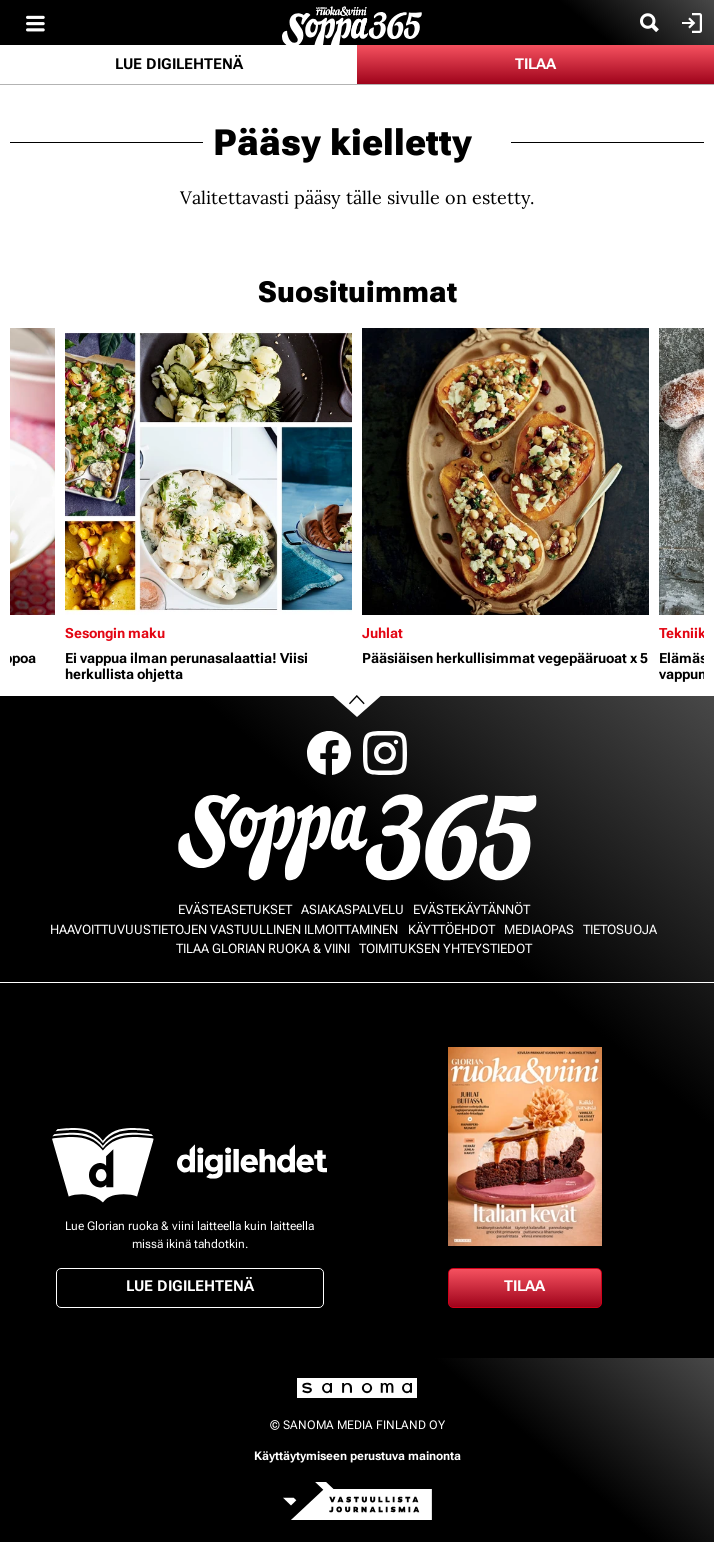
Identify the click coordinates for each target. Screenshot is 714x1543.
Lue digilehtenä (179, 64)
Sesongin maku (115, 633)
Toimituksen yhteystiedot (445, 948)
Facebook (329, 753)
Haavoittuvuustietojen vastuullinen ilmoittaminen (224, 929)
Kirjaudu (689, 23)
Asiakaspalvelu (352, 909)
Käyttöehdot (451, 929)
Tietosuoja (620, 929)
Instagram (385, 753)
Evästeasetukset (235, 909)
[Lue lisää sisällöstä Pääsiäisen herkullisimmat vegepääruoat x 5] (505, 471)
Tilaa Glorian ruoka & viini (263, 948)
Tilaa (535, 64)
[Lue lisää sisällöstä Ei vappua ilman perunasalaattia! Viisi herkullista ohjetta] (208, 471)
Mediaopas (539, 929)
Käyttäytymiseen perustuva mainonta (357, 1456)
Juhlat (382, 633)
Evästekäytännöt (471, 909)
